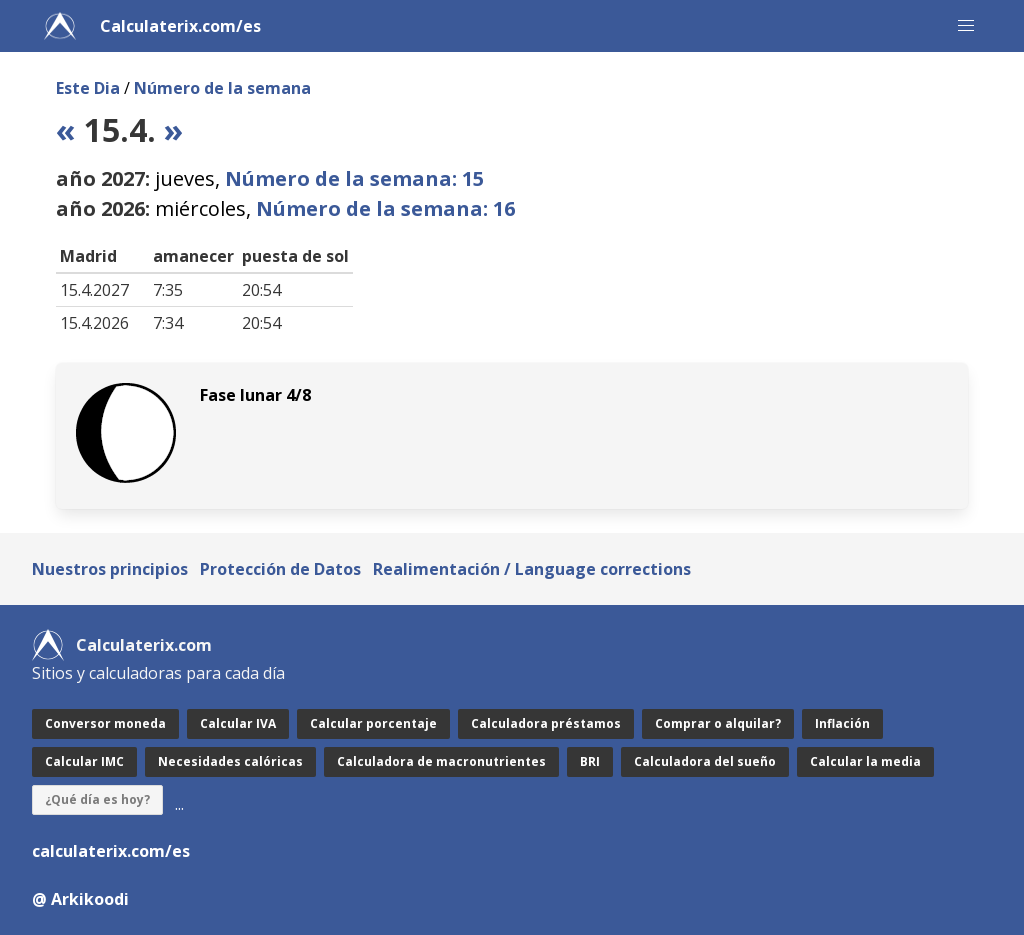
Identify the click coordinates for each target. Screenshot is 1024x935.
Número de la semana (222, 88)
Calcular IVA (238, 723)
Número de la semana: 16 (385, 208)
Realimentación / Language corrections (532, 569)
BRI (590, 761)
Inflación (842, 723)
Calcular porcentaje (373, 723)
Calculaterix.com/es (180, 26)
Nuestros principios (110, 569)
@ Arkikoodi (80, 899)
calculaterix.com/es (111, 851)
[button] (966, 26)
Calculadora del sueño (705, 761)
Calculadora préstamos (546, 723)
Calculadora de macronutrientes (441, 761)
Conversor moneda (105, 723)
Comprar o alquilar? (718, 723)
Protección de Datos (280, 569)
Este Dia (88, 88)
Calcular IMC (84, 761)
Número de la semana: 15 (354, 178)
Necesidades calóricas (230, 761)
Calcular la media (865, 761)
